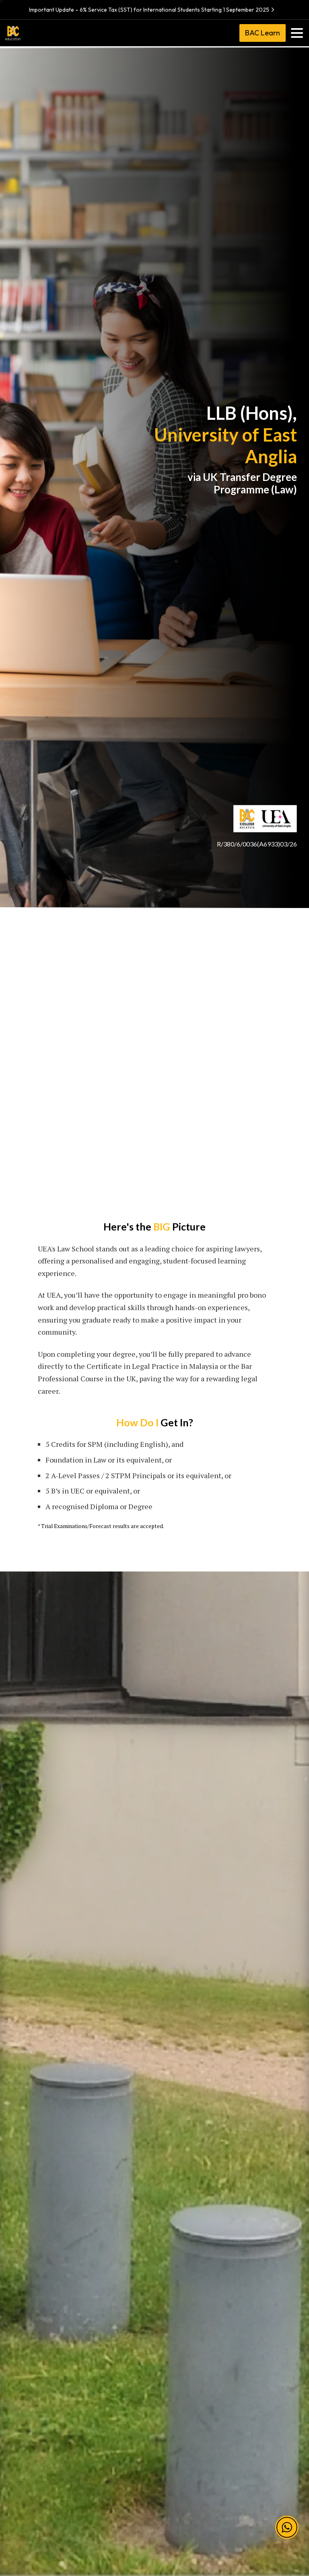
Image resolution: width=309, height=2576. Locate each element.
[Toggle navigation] (297, 33)
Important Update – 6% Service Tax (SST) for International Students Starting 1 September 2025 (152, 9)
